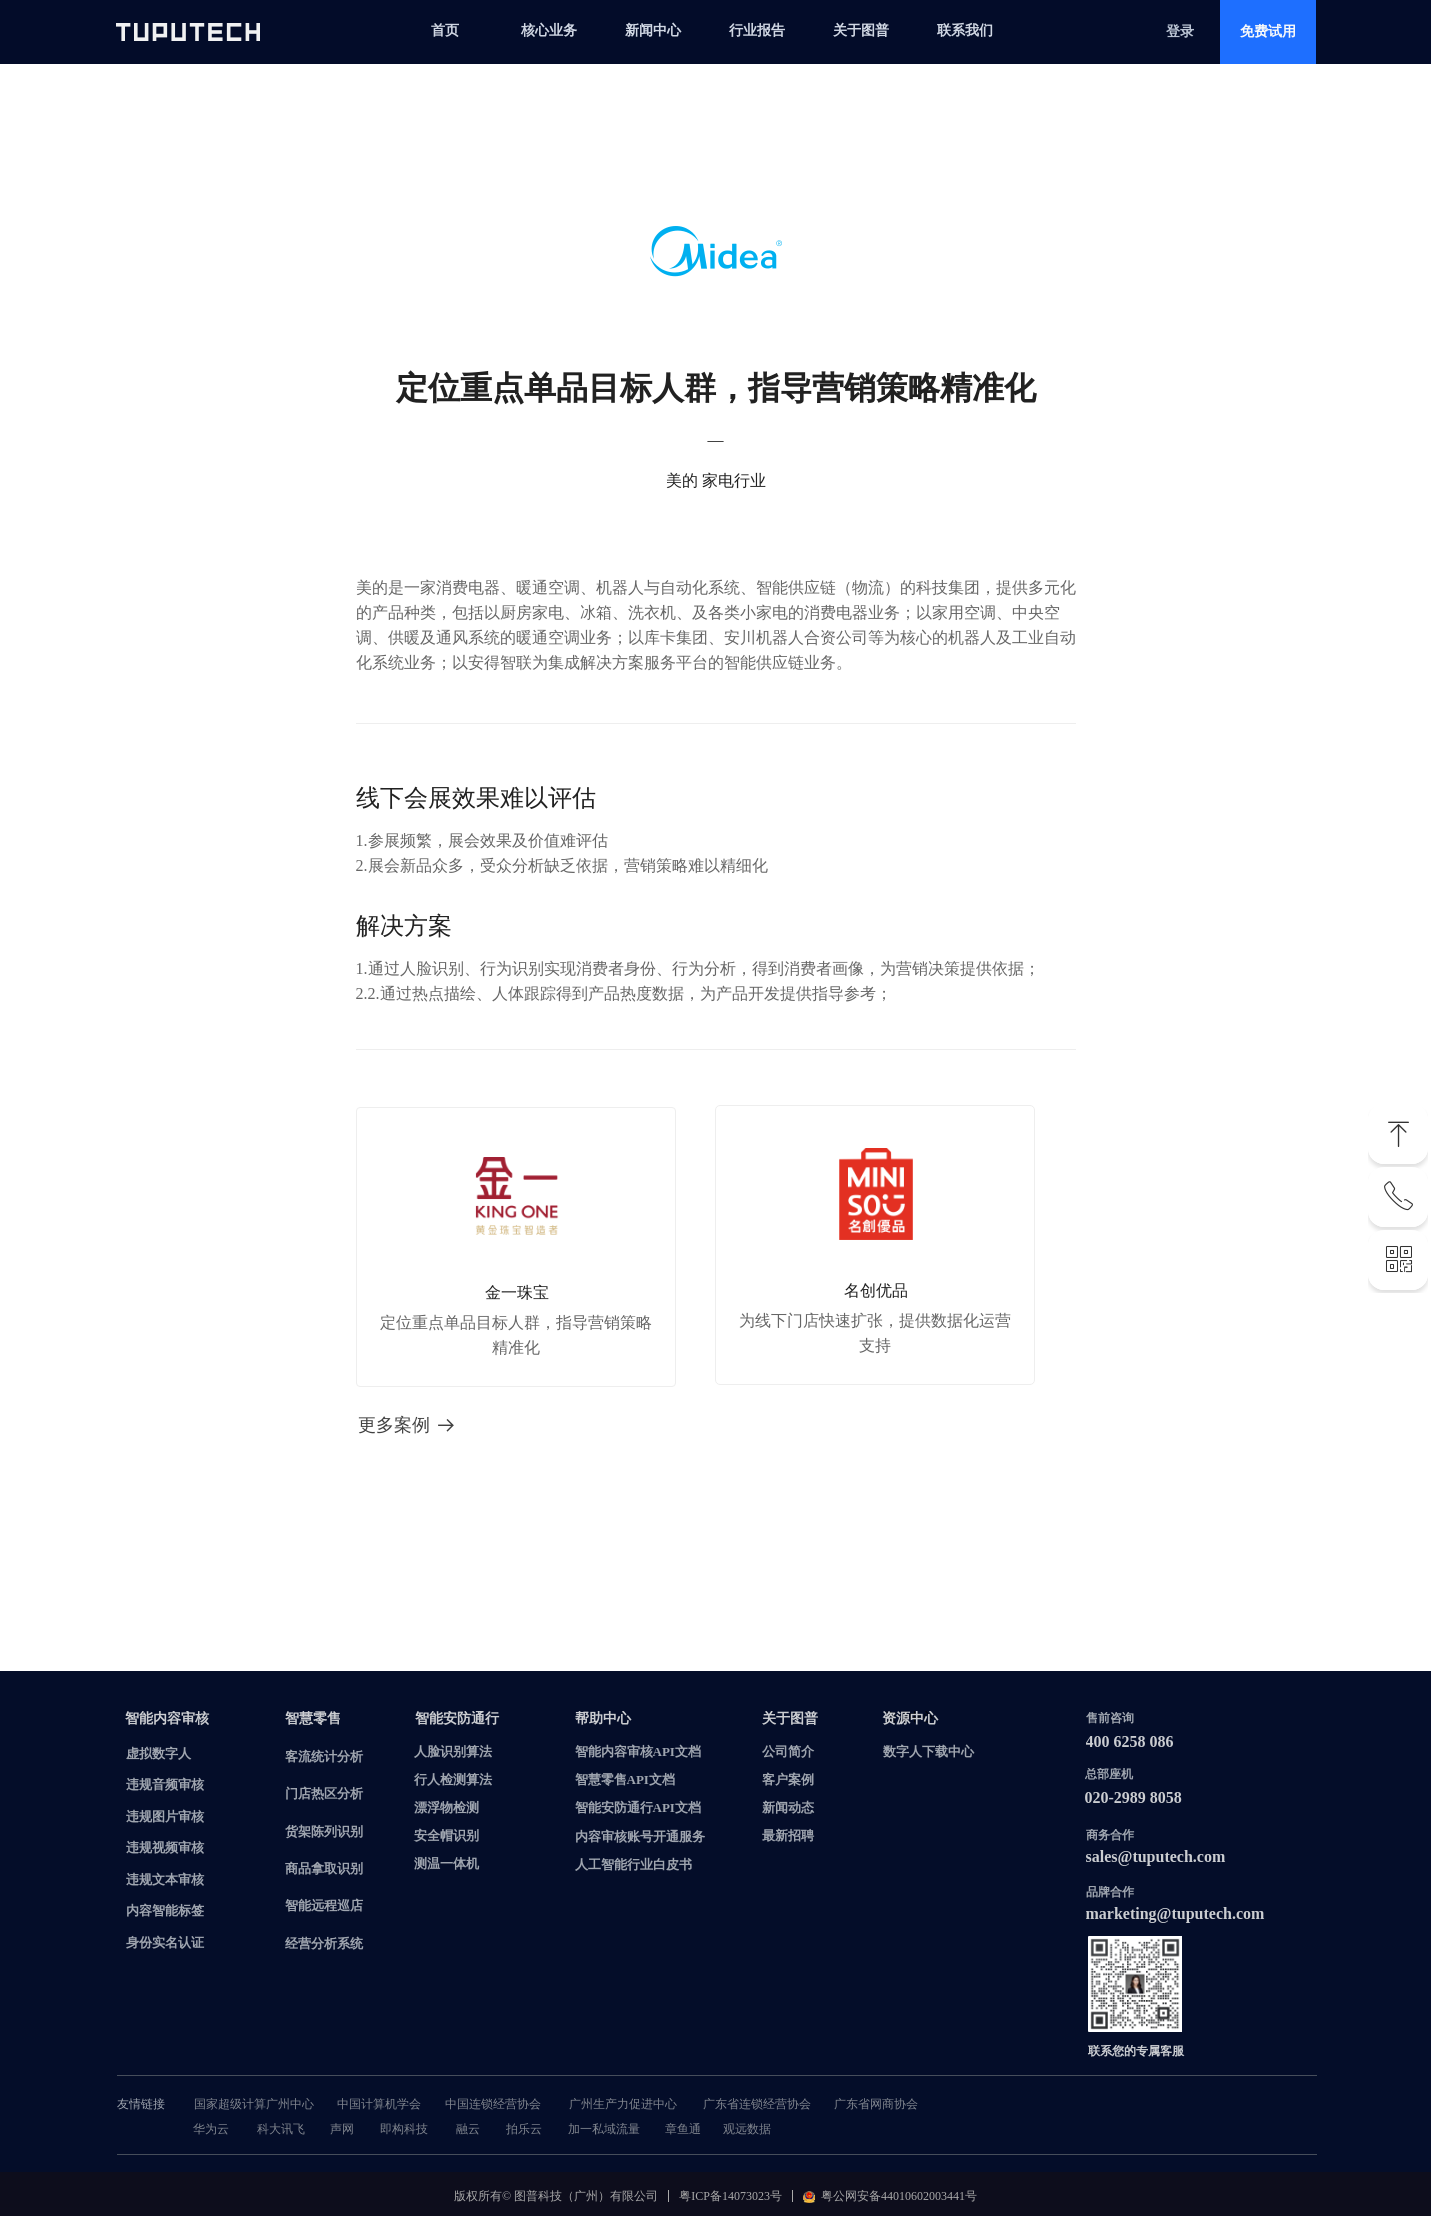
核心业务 (549, 30)
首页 (445, 30)
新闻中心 (653, 30)
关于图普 (861, 30)
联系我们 (965, 30)
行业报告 (757, 30)
